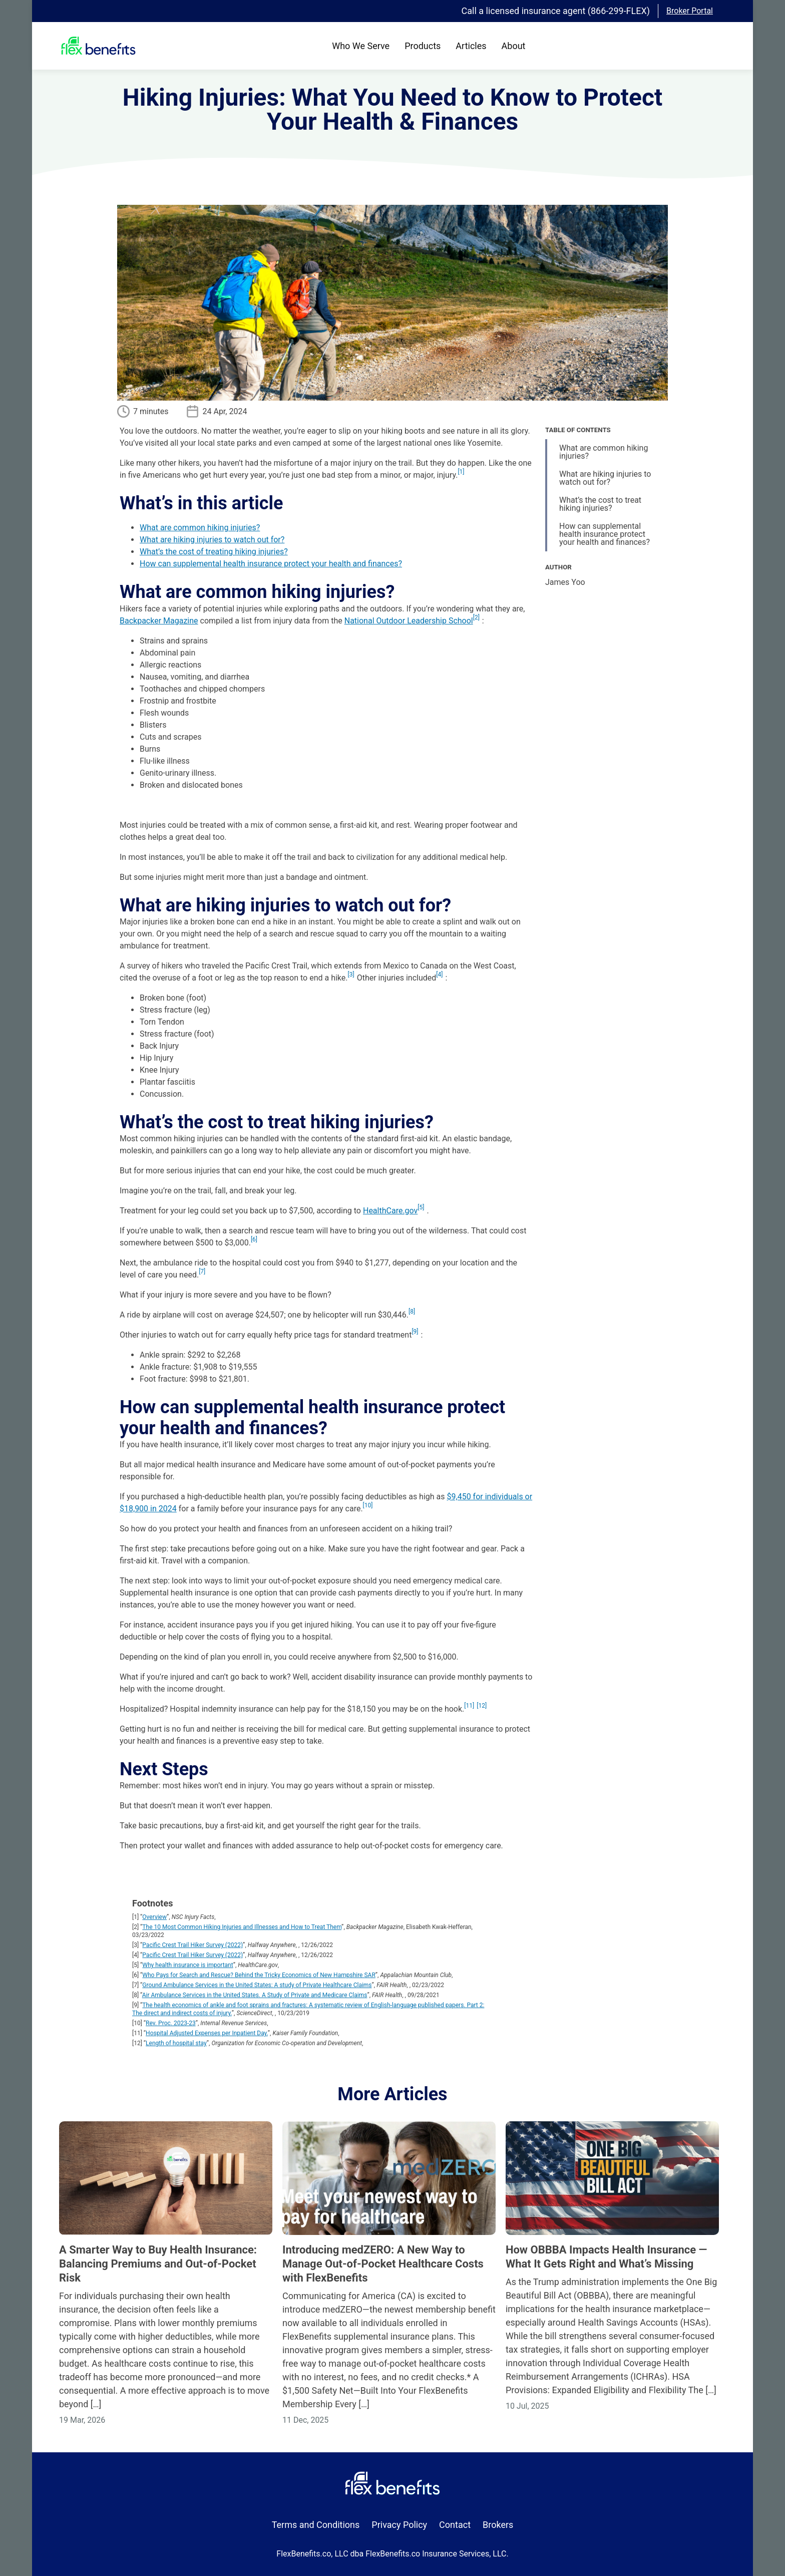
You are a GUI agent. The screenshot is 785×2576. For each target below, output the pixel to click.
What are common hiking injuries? (200, 527)
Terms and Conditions (316, 2524)
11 (469, 1705)
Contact (455, 2524)
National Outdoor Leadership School (408, 620)
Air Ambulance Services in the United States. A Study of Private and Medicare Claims (254, 1995)
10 (367, 1505)
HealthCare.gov (390, 1210)
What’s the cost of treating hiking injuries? (214, 551)
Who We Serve (360, 46)
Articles (471, 46)
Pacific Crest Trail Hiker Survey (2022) (192, 1945)
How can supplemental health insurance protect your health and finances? (271, 563)
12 (481, 1705)
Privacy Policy (399, 2524)
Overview (154, 1916)
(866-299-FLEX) (619, 11)
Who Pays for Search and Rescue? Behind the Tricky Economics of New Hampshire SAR (258, 1975)
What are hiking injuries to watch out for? (212, 539)
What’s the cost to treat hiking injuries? (600, 504)
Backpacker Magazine (159, 620)
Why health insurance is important (187, 1965)
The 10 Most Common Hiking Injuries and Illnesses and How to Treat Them (241, 1926)
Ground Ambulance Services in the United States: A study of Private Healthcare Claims (256, 1985)
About (514, 46)
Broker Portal (689, 11)
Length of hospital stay (176, 2043)
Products (423, 46)
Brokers (498, 2524)
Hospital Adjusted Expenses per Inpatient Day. (207, 2033)
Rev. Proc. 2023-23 (171, 2023)
